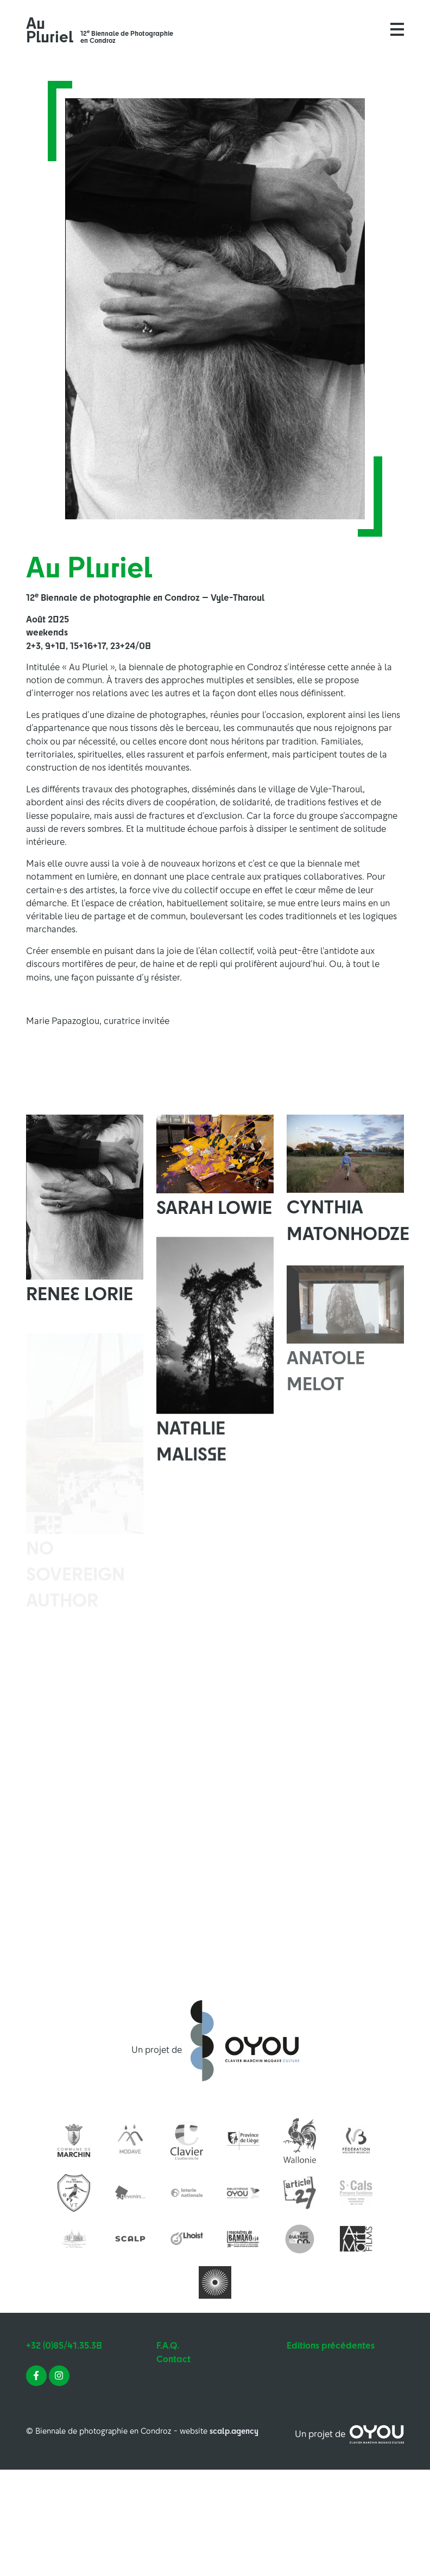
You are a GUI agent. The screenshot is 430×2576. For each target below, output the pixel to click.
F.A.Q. (167, 2345)
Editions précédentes (331, 2345)
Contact (173, 2358)
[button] (397, 29)
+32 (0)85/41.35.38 (64, 2345)
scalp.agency (234, 2430)
